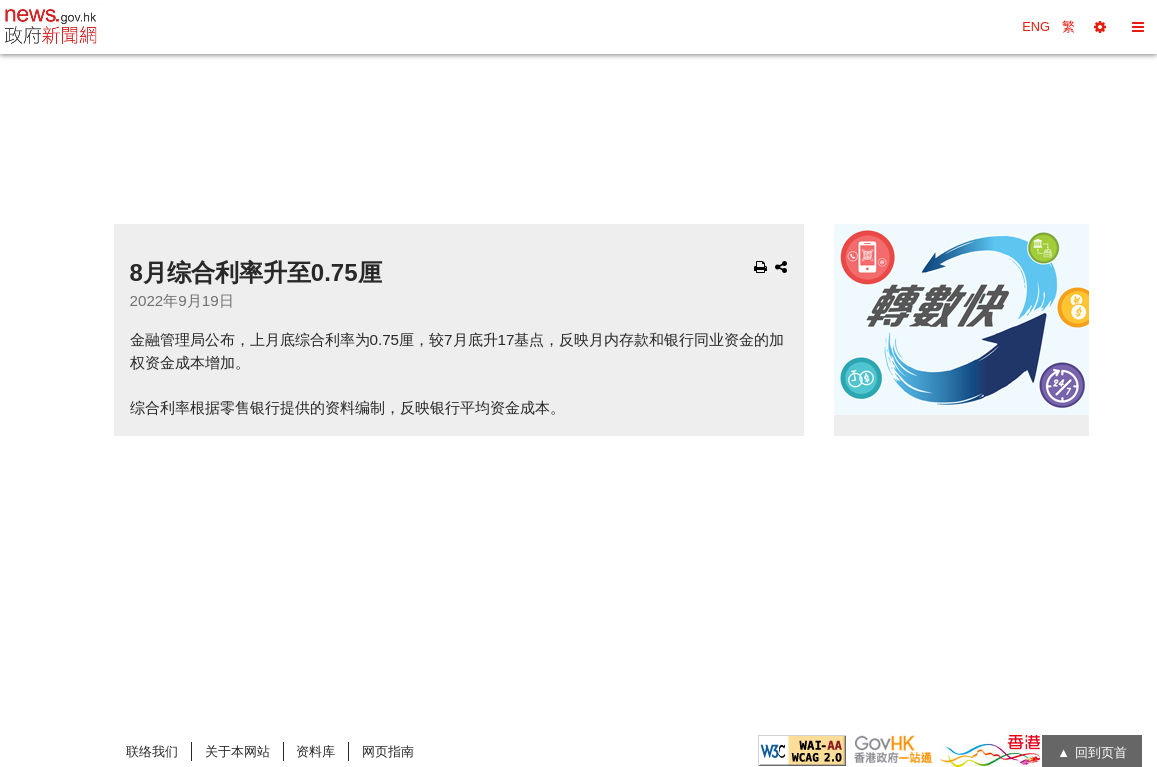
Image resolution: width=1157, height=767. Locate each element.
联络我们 (152, 751)
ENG (1036, 26)
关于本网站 (237, 751)
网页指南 (388, 751)
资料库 (315, 751)
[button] (1100, 27)
